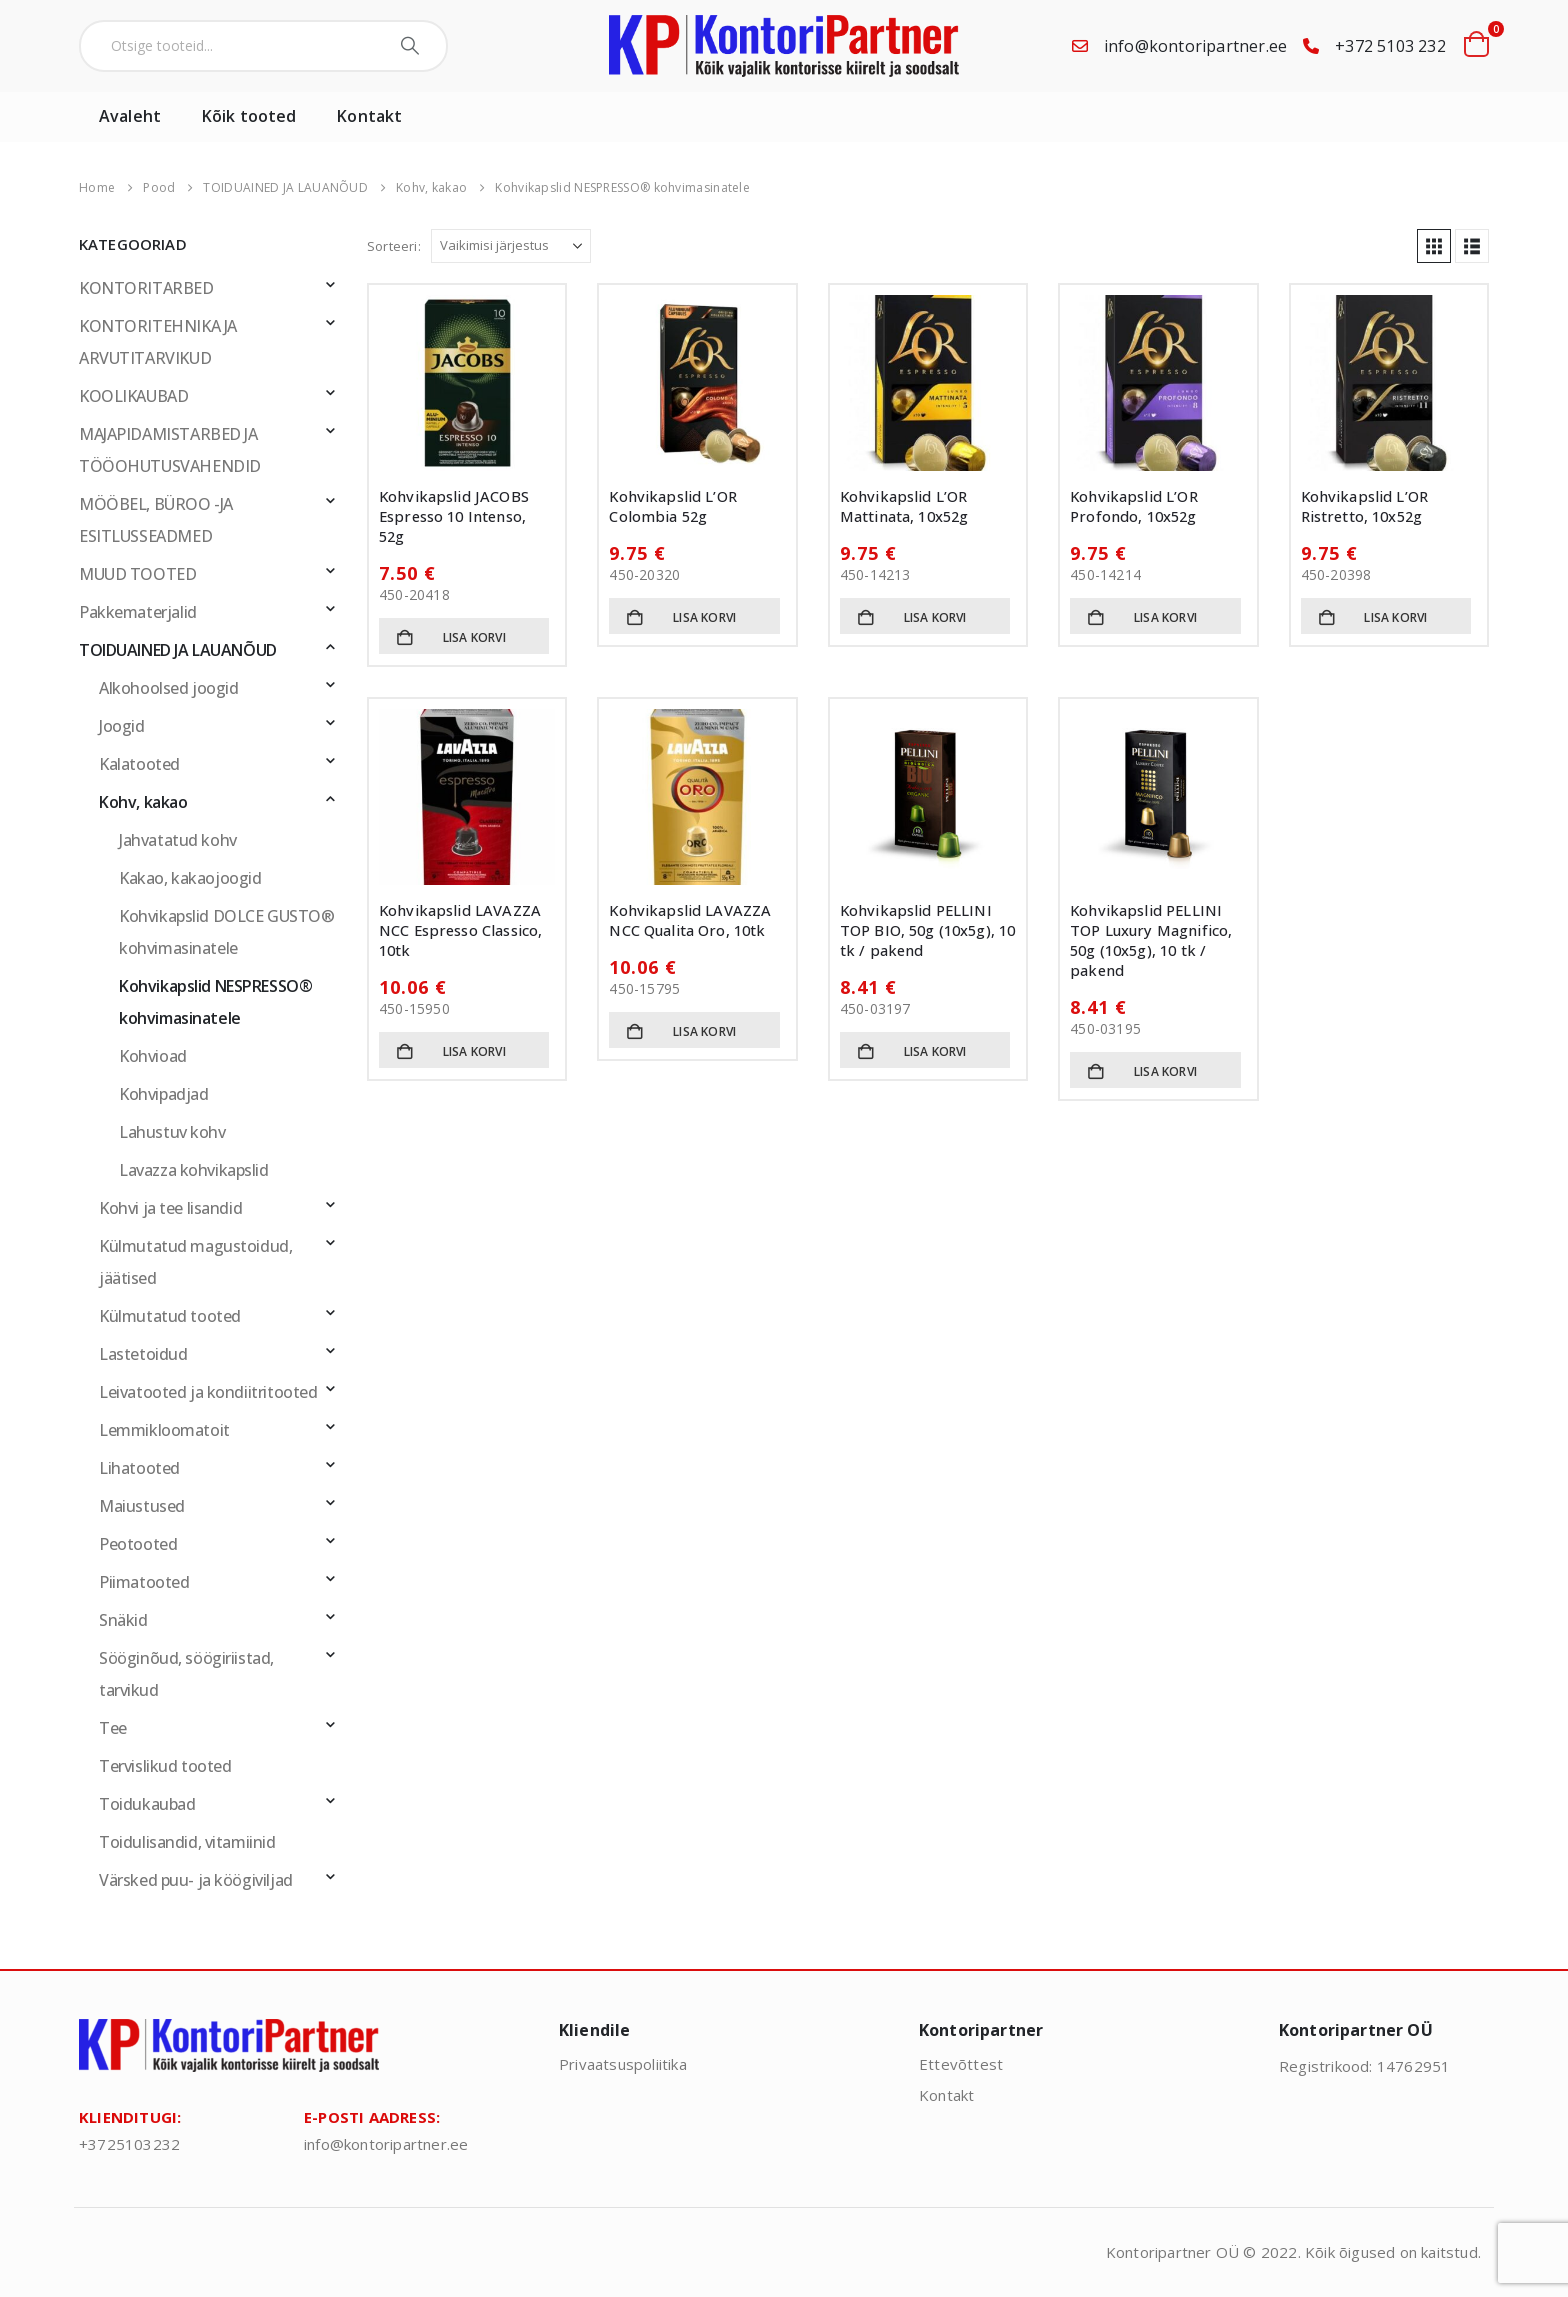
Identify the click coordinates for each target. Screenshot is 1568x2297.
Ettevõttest (961, 2064)
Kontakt (369, 116)
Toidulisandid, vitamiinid (187, 1842)
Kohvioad (153, 1056)
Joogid (122, 726)
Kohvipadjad (163, 1094)
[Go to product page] (467, 383)
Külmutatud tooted (170, 1316)
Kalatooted (139, 764)
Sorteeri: (394, 246)
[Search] (412, 46)
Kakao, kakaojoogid (190, 878)
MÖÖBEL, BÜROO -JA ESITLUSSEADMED (156, 520)
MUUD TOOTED (137, 574)
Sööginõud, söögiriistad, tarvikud (186, 1674)
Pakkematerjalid (138, 612)
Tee (113, 1728)
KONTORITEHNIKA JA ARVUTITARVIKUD (158, 342)
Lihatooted (139, 1468)
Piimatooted (144, 1582)
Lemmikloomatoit (164, 1430)
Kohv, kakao (143, 802)
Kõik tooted (249, 116)
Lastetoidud (143, 1354)
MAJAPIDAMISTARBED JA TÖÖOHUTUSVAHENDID (170, 450)
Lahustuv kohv (172, 1132)
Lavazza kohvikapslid (194, 1170)
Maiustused (142, 1506)
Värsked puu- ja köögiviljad (196, 1880)
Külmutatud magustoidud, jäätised (195, 1262)
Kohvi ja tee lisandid (170, 1208)
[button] (1434, 246)
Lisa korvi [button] (474, 637)
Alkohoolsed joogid (168, 688)
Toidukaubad (147, 1804)
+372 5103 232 (1390, 46)
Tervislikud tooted (165, 1766)
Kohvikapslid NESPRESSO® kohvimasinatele (215, 1002)
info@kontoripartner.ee (1195, 46)
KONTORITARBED (146, 288)
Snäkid (123, 1620)
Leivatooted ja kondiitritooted (208, 1392)
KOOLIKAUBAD (133, 396)
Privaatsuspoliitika (623, 2064)
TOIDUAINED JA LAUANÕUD (178, 650)
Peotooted (138, 1544)
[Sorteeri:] (511, 246)
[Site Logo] (784, 46)
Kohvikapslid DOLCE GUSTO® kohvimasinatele (227, 932)
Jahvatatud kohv (178, 840)
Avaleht (130, 116)
